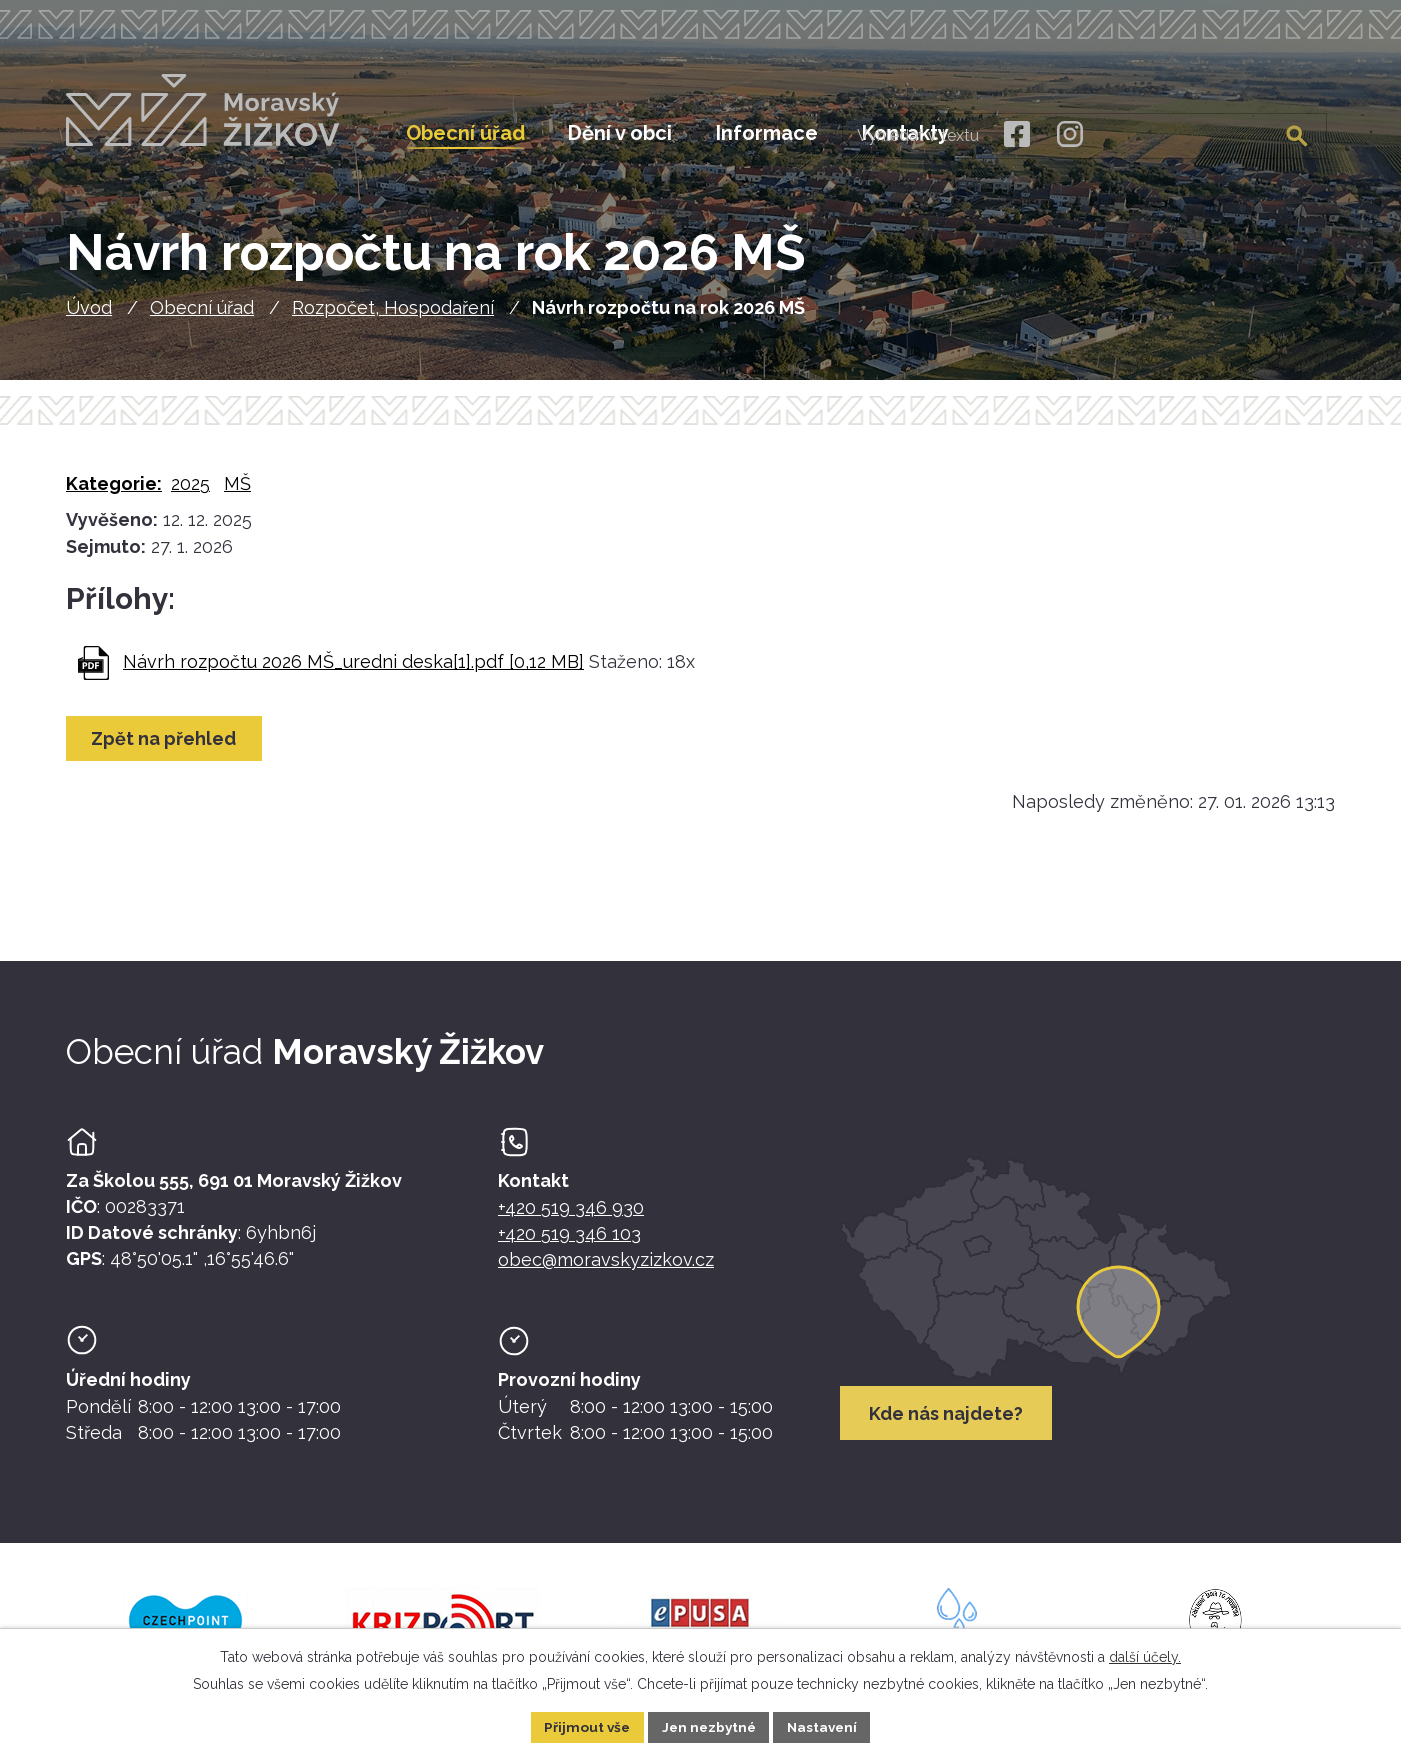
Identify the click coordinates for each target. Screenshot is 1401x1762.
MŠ (237, 490)
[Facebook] (1015, 134)
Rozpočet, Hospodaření (393, 314)
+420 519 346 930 (571, 1214)
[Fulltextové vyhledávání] (1223, 133)
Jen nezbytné (708, 1726)
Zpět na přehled (165, 745)
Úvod (89, 314)
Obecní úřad (202, 314)
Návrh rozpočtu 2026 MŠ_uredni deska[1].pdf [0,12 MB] (353, 668)
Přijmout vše (583, 1726)
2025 (190, 490)
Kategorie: (114, 490)
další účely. (1145, 1656)
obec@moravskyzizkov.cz (606, 1266)
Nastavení (825, 1726)
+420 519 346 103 (569, 1240)
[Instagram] (1069, 134)
